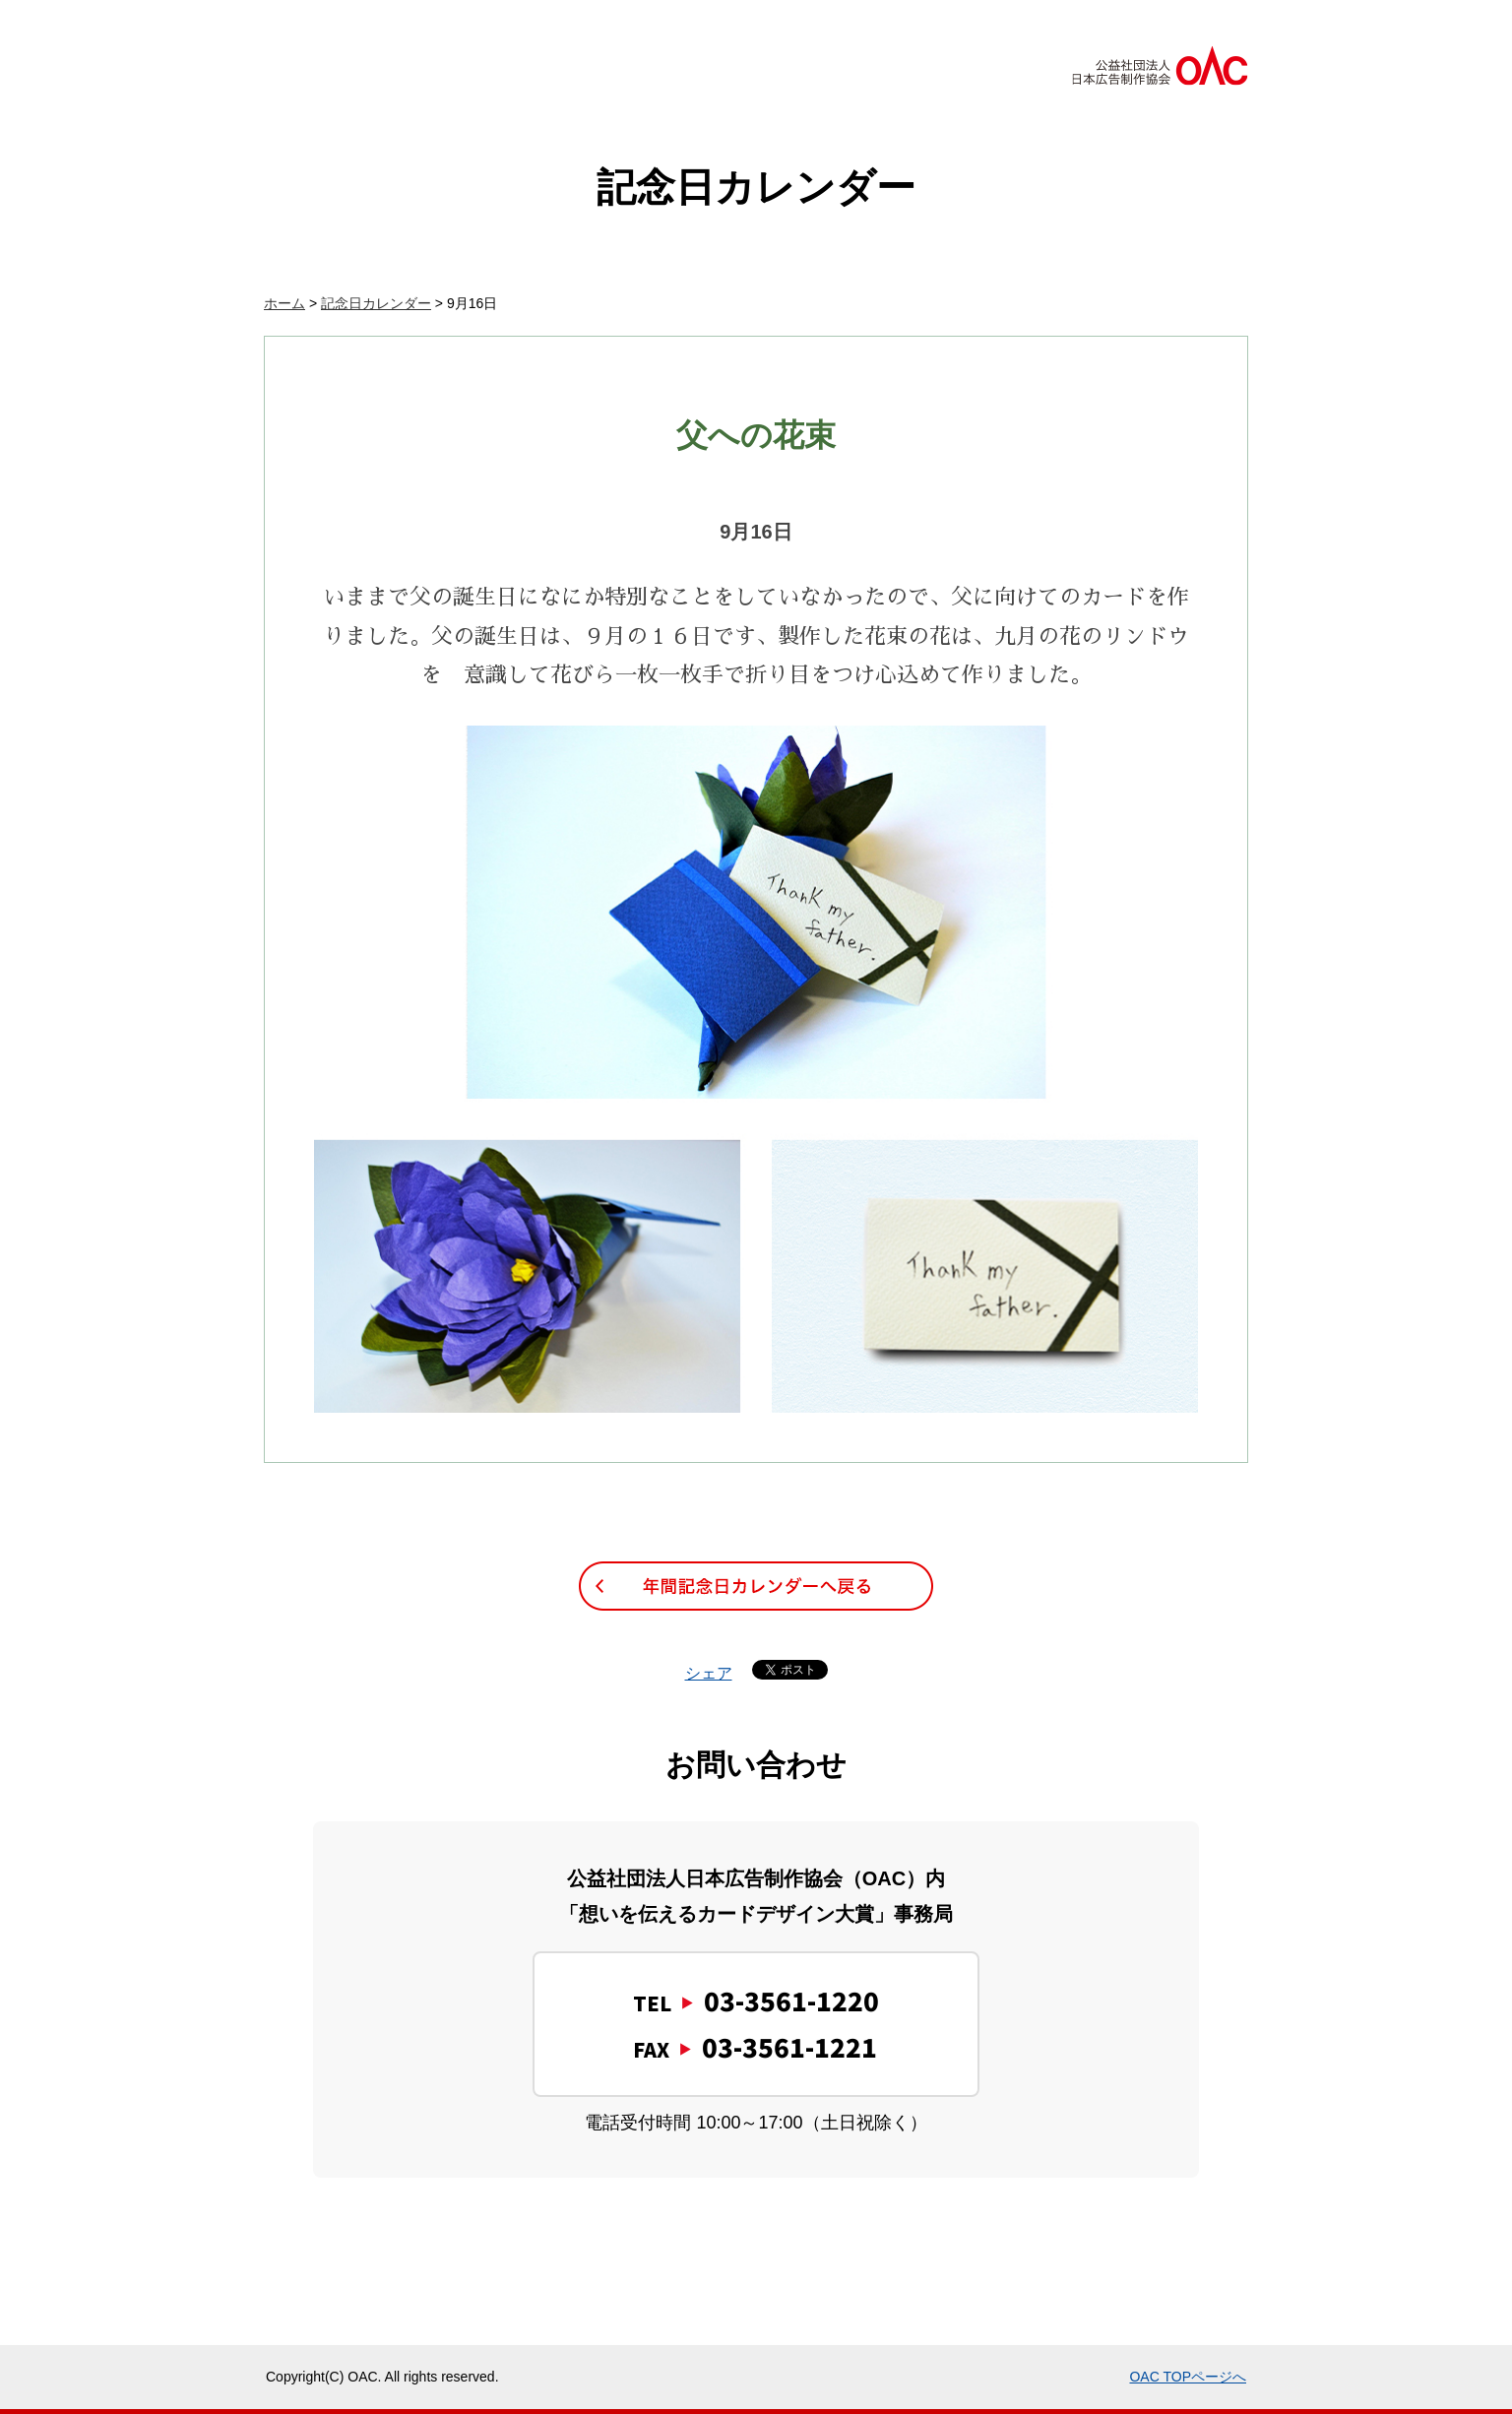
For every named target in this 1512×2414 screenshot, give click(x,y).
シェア (708, 1673)
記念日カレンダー (376, 303)
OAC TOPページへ (1187, 2376)
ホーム (284, 303)
